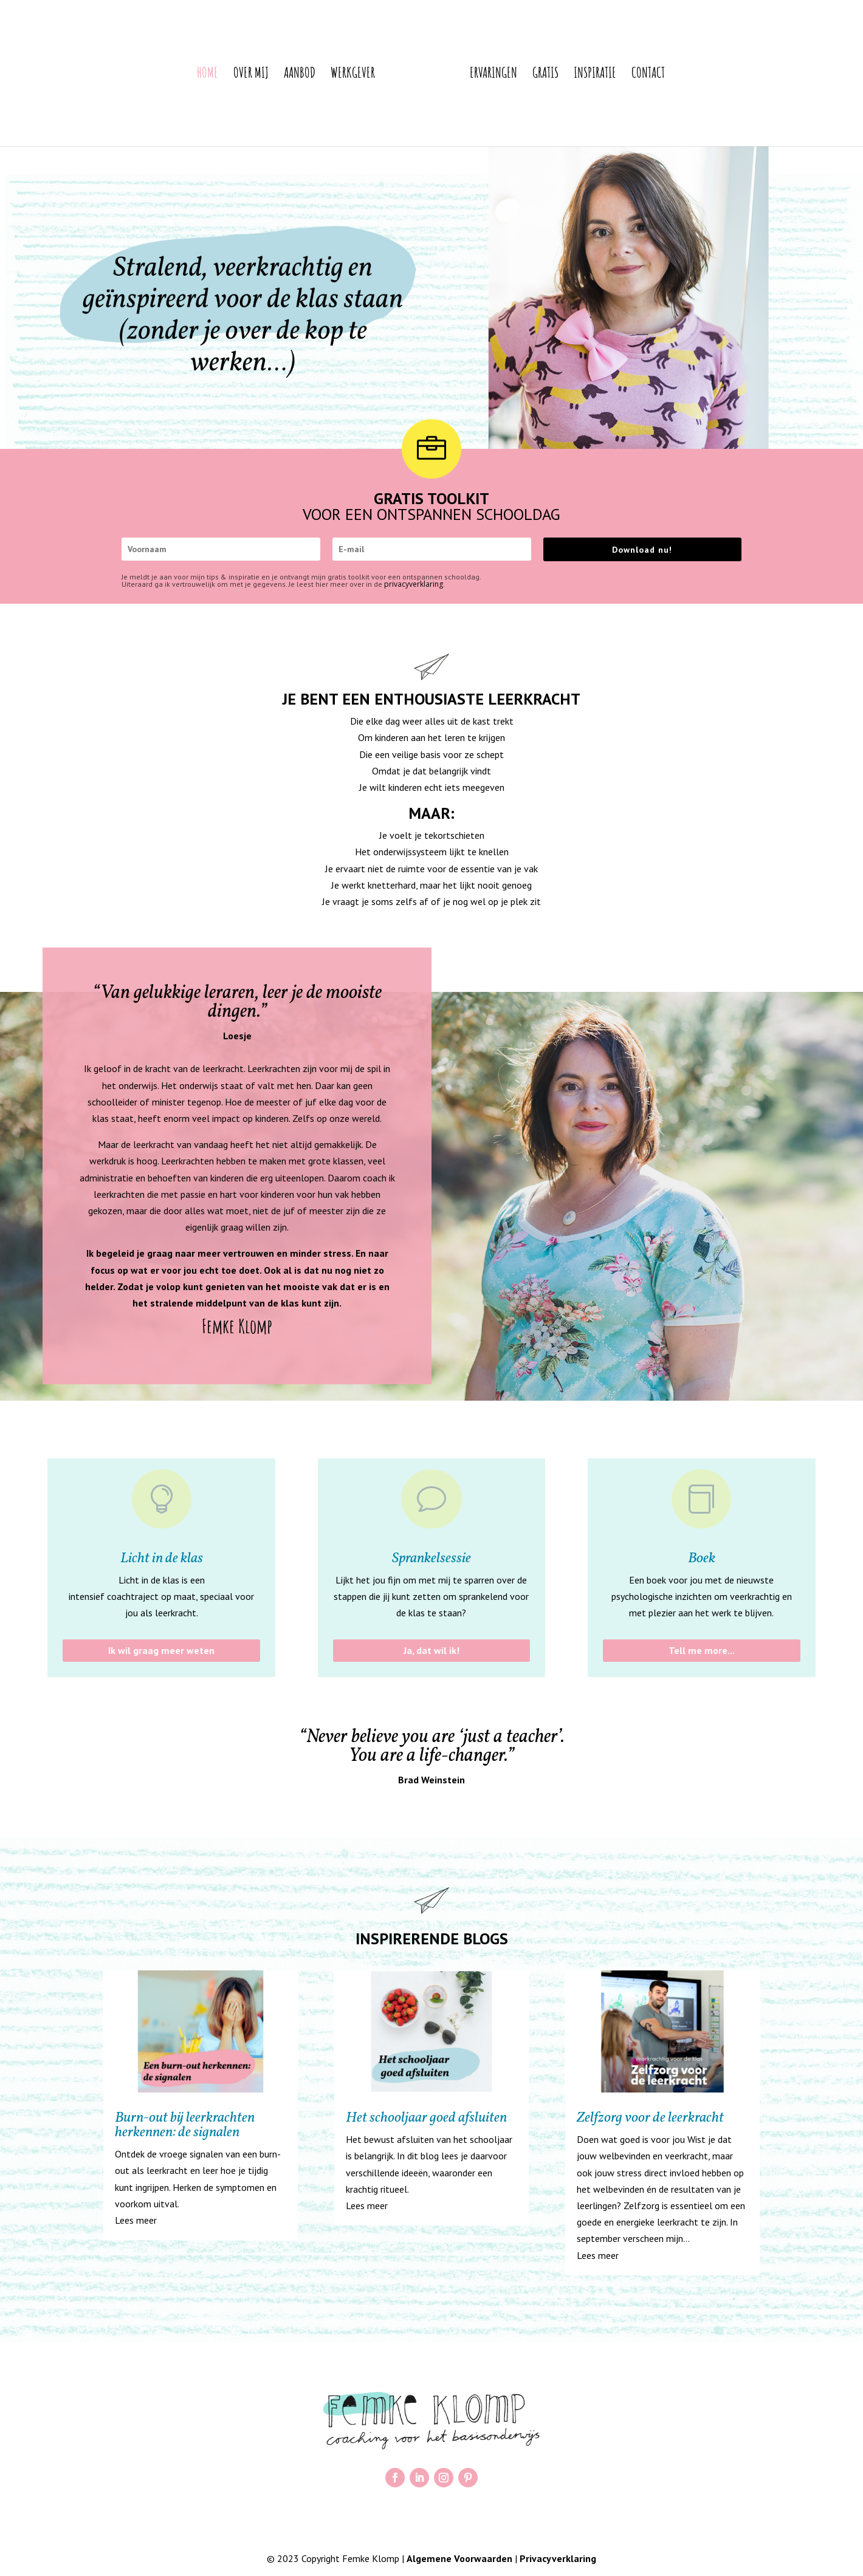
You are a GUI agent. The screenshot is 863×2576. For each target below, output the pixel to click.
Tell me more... (702, 1650)
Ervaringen (518, 74)
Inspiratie (620, 74)
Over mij (226, 74)
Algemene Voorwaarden (459, 2558)
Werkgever (328, 74)
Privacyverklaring (558, 2558)
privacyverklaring (413, 584)
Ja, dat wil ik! (431, 1650)
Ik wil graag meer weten (161, 1650)
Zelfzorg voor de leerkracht (650, 2118)
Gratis (570, 74)
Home (182, 74)
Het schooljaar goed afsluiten (426, 2118)
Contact (673, 74)
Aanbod (275, 74)
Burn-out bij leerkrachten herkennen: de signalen (185, 2125)
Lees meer (136, 2220)
